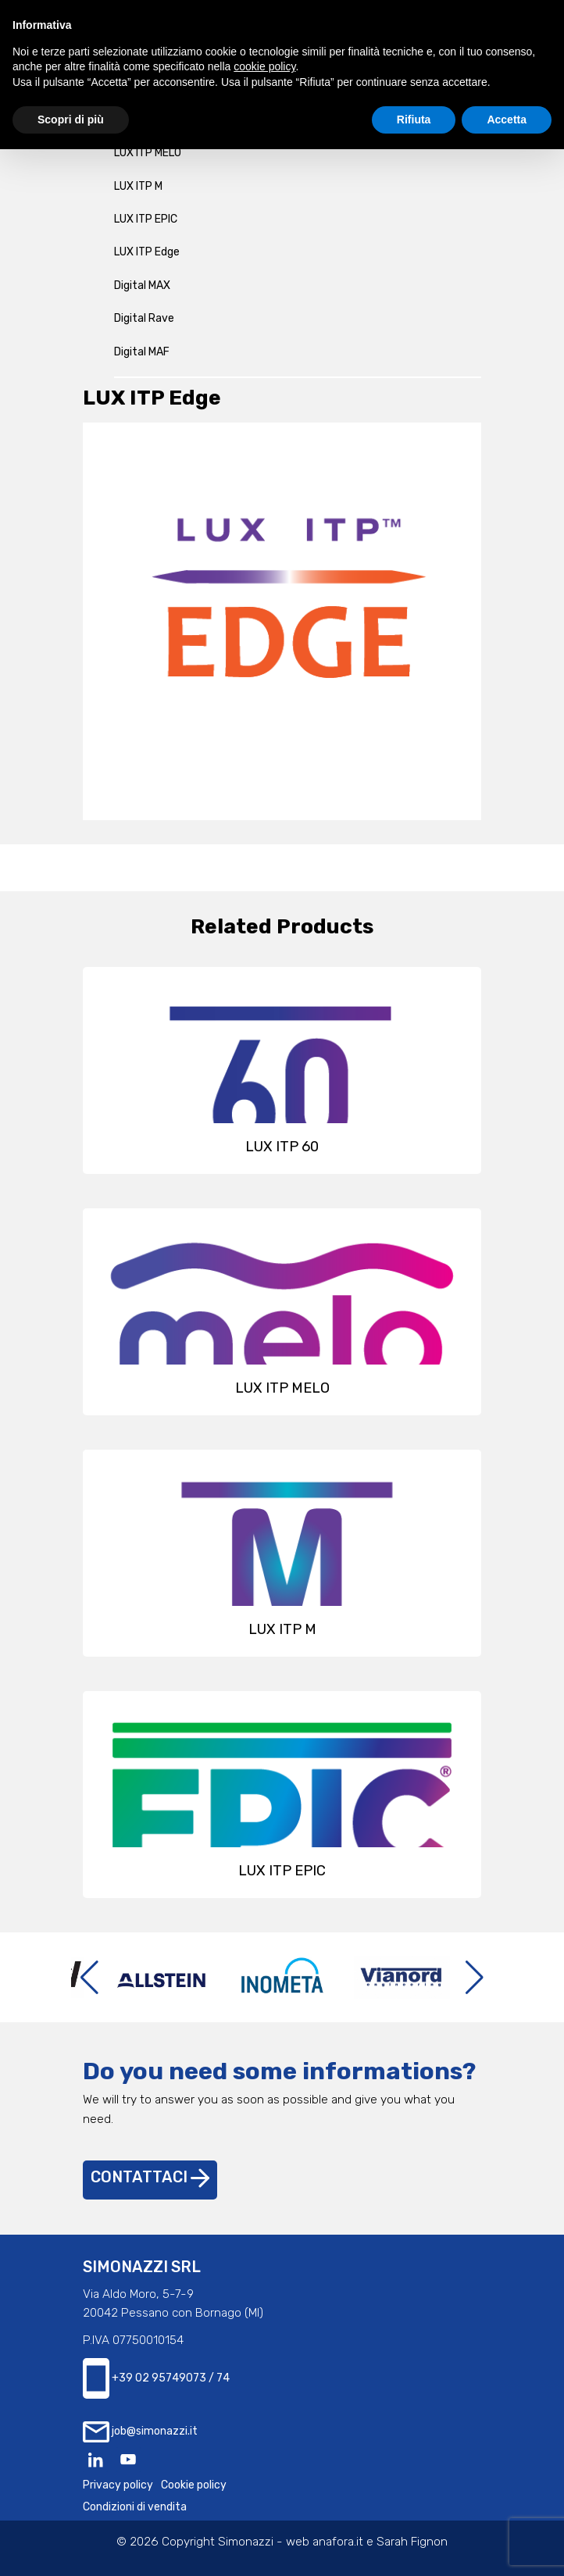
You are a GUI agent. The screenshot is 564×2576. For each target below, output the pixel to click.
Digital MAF (142, 352)
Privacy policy (118, 2485)
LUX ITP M (138, 186)
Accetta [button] (507, 119)
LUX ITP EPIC (145, 219)
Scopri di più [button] (70, 119)
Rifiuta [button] (414, 119)
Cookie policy (194, 2485)
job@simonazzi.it (140, 2431)
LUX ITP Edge (147, 252)
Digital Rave (144, 318)
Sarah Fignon (412, 2542)
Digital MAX (142, 285)
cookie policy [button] (264, 66)
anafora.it (337, 2542)
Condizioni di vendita (135, 2507)
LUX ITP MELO (147, 152)
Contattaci (150, 2177)
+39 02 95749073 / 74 (156, 2378)
